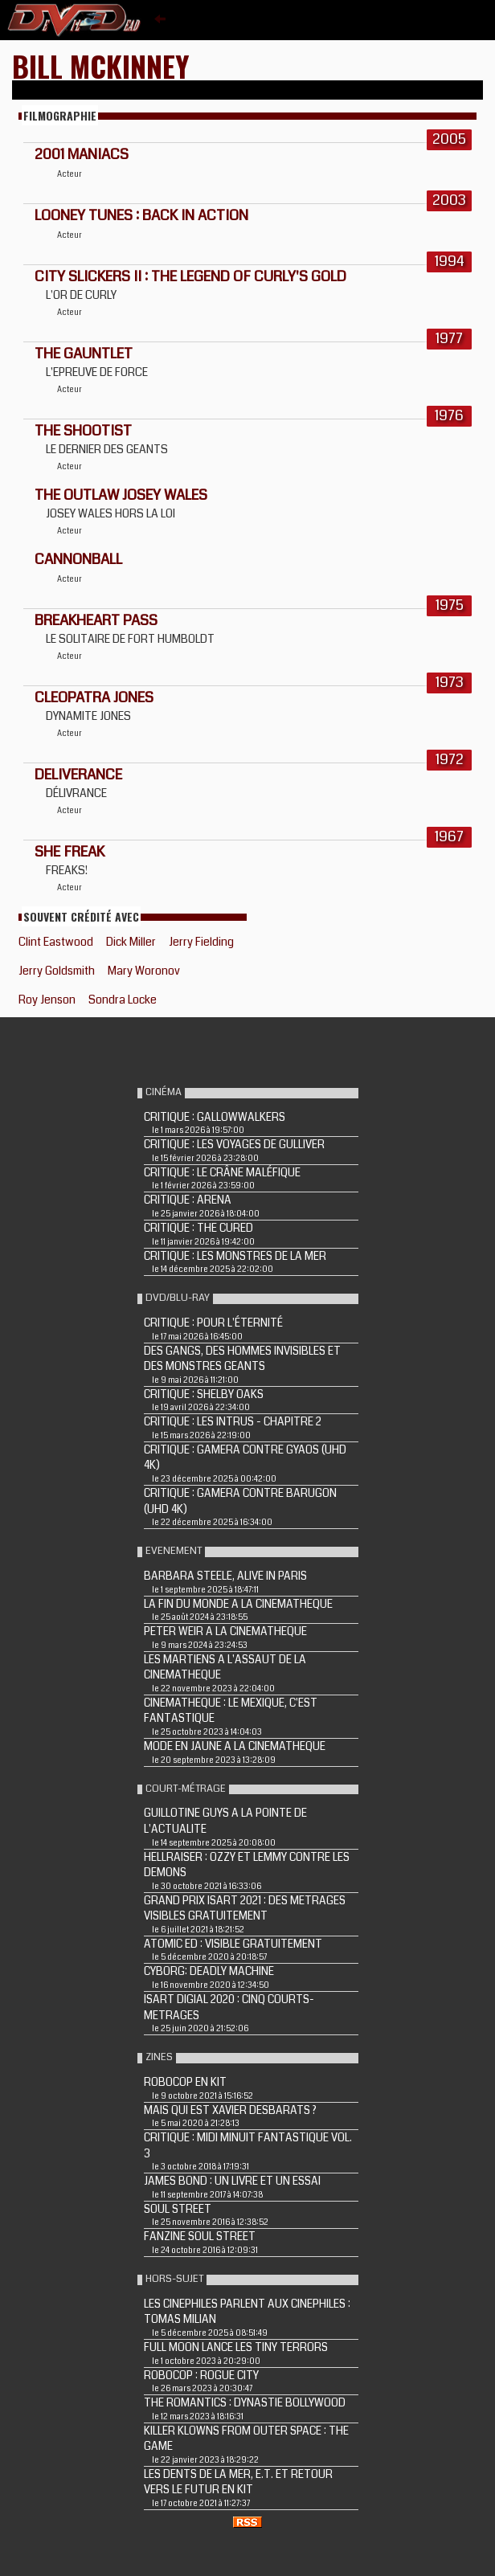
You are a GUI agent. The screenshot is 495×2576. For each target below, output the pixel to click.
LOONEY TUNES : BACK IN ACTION (141, 215)
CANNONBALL (78, 559)
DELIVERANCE (78, 774)
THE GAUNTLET (84, 353)
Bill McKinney (101, 65)
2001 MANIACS (82, 154)
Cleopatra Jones (94, 697)
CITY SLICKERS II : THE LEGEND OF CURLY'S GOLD (190, 276)
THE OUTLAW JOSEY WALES (121, 495)
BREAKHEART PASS (96, 620)
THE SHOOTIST (83, 430)
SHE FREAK (69, 851)
